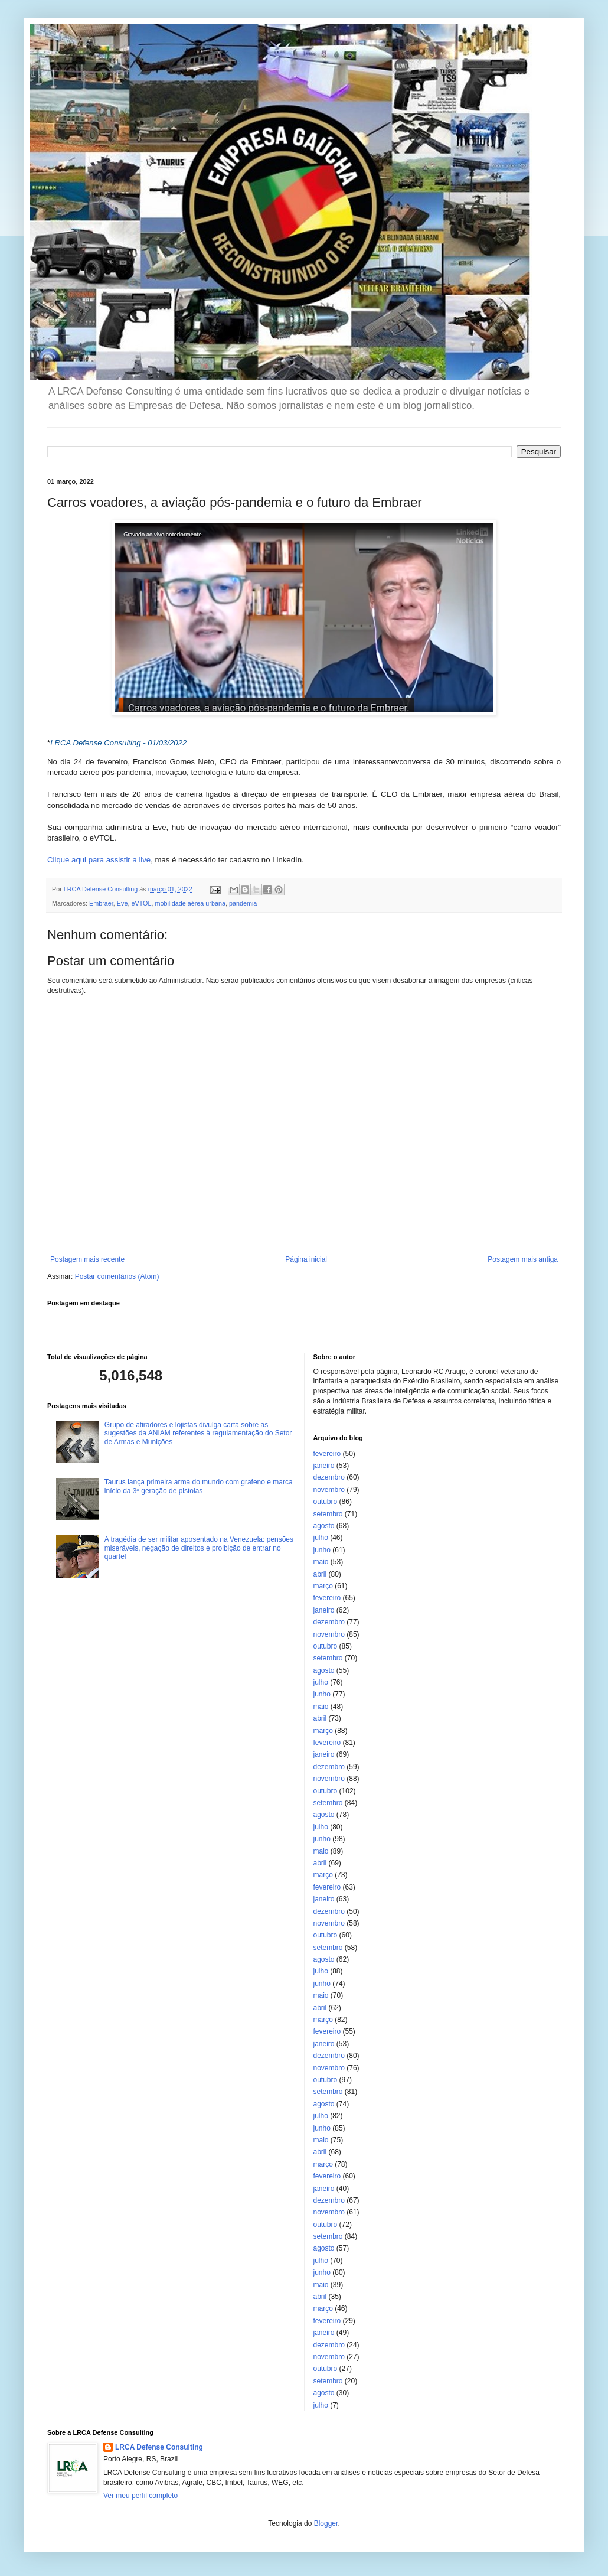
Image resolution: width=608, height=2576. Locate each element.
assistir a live (128, 859)
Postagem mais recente (87, 1259)
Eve (122, 903)
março (323, 1586)
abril (320, 1574)
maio (321, 1562)
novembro (329, 1490)
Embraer (101, 903)
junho (322, 1550)
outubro (325, 1501)
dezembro (329, 1477)
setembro (328, 1514)
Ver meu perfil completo (140, 2496)
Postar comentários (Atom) (117, 1276)
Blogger (326, 2523)
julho (320, 1537)
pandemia (243, 903)
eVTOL (141, 903)
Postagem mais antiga (523, 1259)
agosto (324, 1526)
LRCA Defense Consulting (159, 2447)
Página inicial (306, 1259)
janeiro (324, 1465)
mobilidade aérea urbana (190, 903)
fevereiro (327, 1454)
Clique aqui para (75, 859)
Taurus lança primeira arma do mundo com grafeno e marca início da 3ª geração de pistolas (198, 1486)
